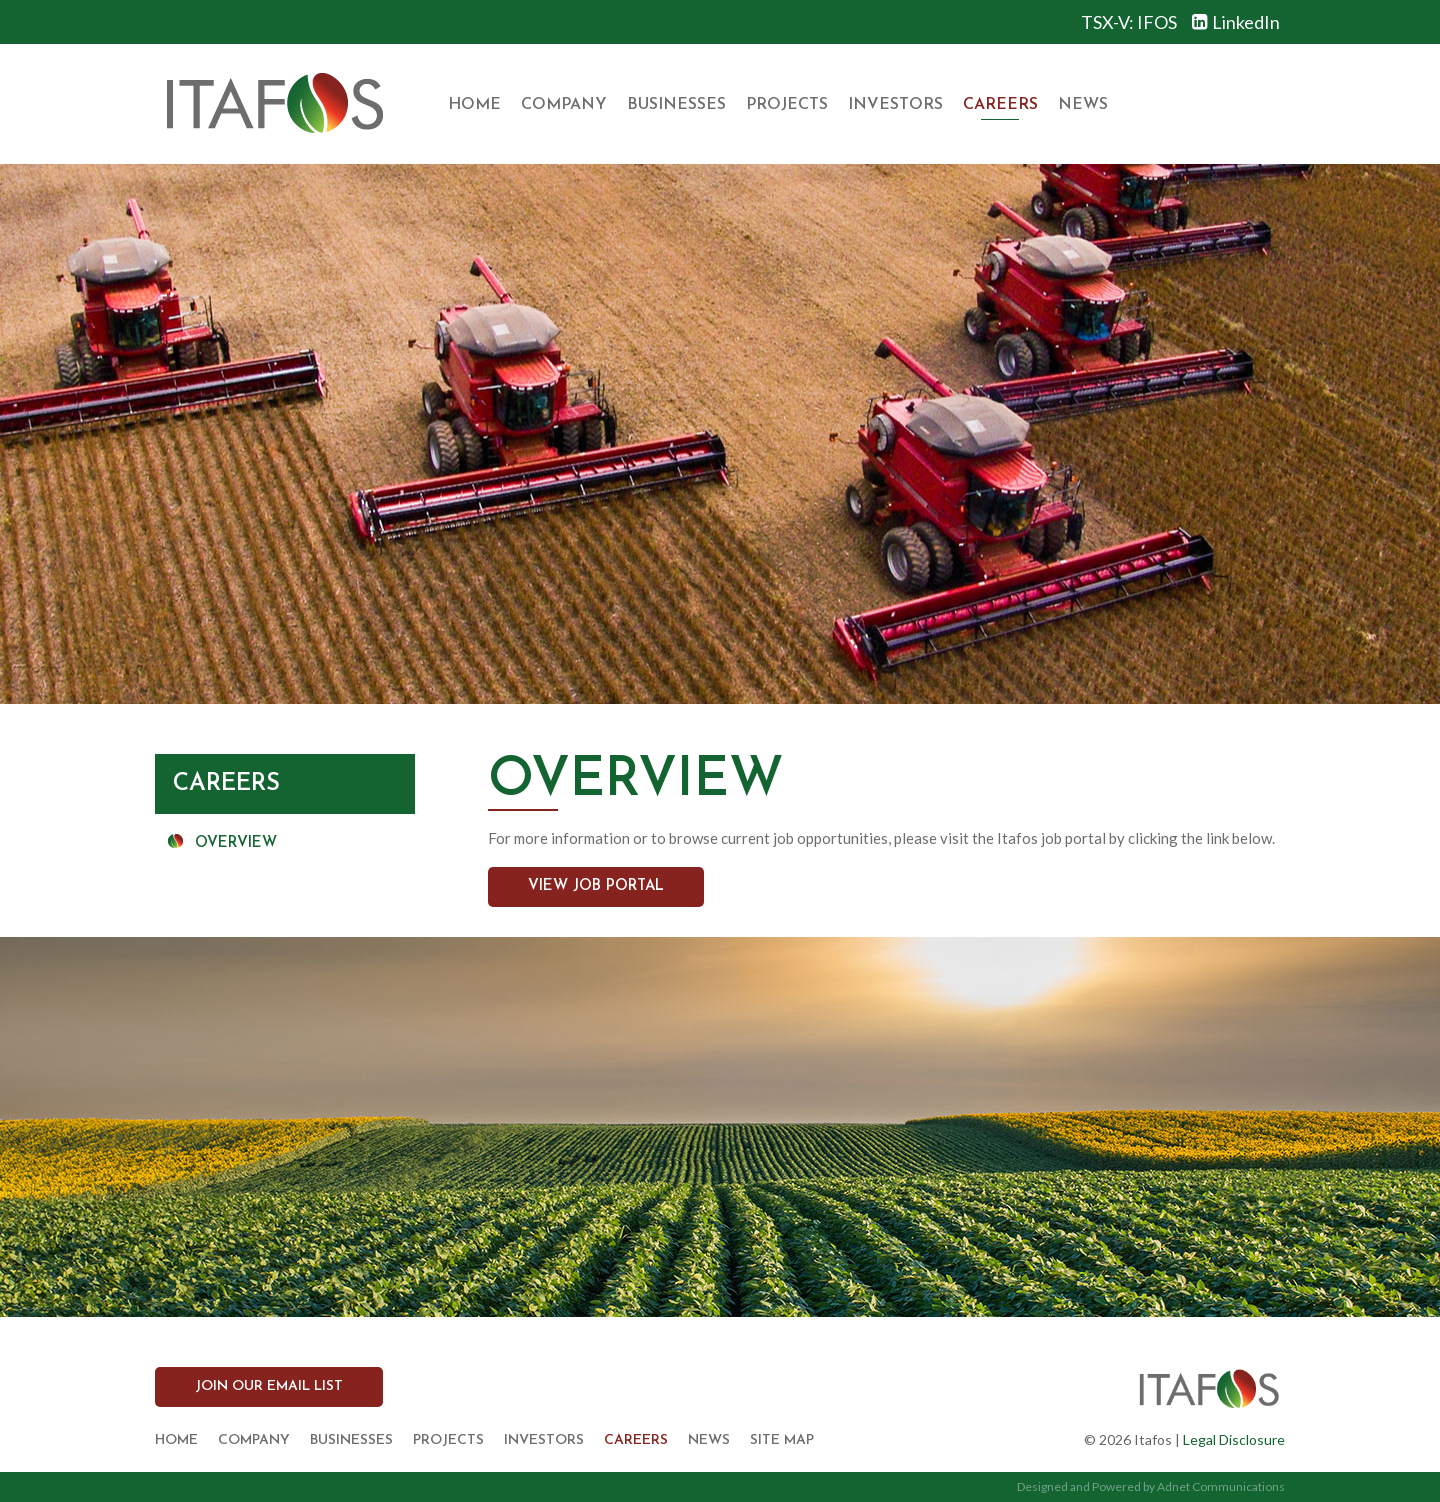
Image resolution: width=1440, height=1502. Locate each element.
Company (564, 105)
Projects (787, 105)
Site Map (782, 1440)
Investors (895, 105)
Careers (1000, 105)
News (1083, 105)
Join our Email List (269, 1386)
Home (474, 105)
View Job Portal (596, 886)
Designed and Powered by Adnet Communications (1151, 1486)
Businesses (676, 105)
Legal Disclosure (1234, 1439)
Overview (236, 843)
